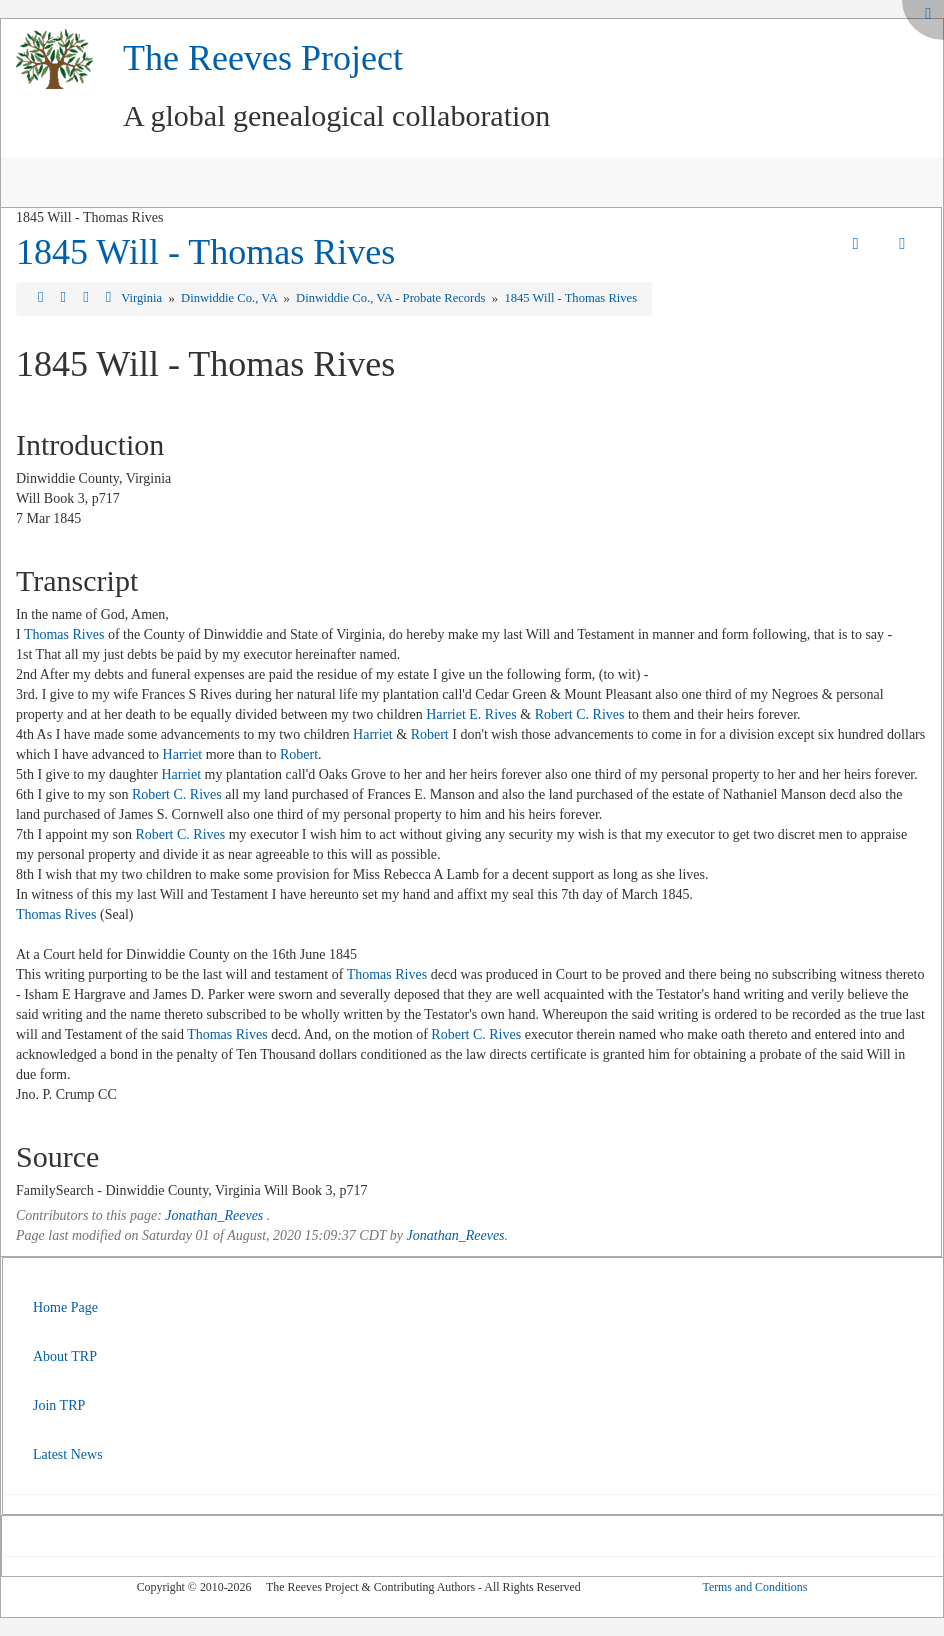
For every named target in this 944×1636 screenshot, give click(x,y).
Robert (430, 734)
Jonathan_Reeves (214, 1215)
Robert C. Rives (580, 714)
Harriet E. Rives (471, 714)
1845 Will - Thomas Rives (205, 252)
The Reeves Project (263, 58)
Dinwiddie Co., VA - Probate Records (392, 298)
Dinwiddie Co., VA (230, 298)
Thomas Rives (64, 634)
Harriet (373, 734)
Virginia (143, 298)
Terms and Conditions (754, 1587)
